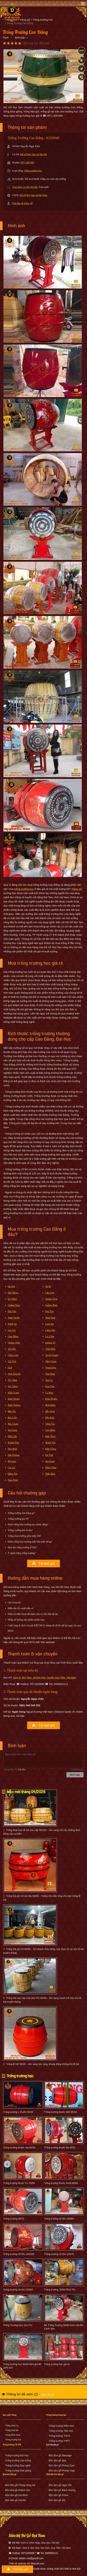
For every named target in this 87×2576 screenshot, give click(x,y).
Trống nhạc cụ (11, 2425)
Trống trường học (13, 2439)
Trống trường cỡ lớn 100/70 (59, 2254)
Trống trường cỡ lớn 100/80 (59, 2218)
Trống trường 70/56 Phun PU (59, 2289)
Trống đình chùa (12, 2435)
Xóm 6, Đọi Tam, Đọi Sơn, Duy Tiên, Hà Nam (46, 2548)
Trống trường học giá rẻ (57, 2364)
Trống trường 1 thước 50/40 (18, 2112)
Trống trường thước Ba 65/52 (60, 2147)
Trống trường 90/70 (13, 2218)
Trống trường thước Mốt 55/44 (60, 2112)
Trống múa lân (11, 2430)
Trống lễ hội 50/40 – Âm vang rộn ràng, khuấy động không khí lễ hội (42, 2064)
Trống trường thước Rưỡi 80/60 (61, 2183)
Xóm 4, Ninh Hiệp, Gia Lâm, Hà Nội (40, 2542)
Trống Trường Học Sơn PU (17, 2325)
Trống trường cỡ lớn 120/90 (18, 2289)
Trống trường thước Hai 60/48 (19, 2147)
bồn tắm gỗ (54, 2444)
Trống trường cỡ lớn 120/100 (18, 2254)
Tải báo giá (17, 2569)
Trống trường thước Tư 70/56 (19, 2183)
